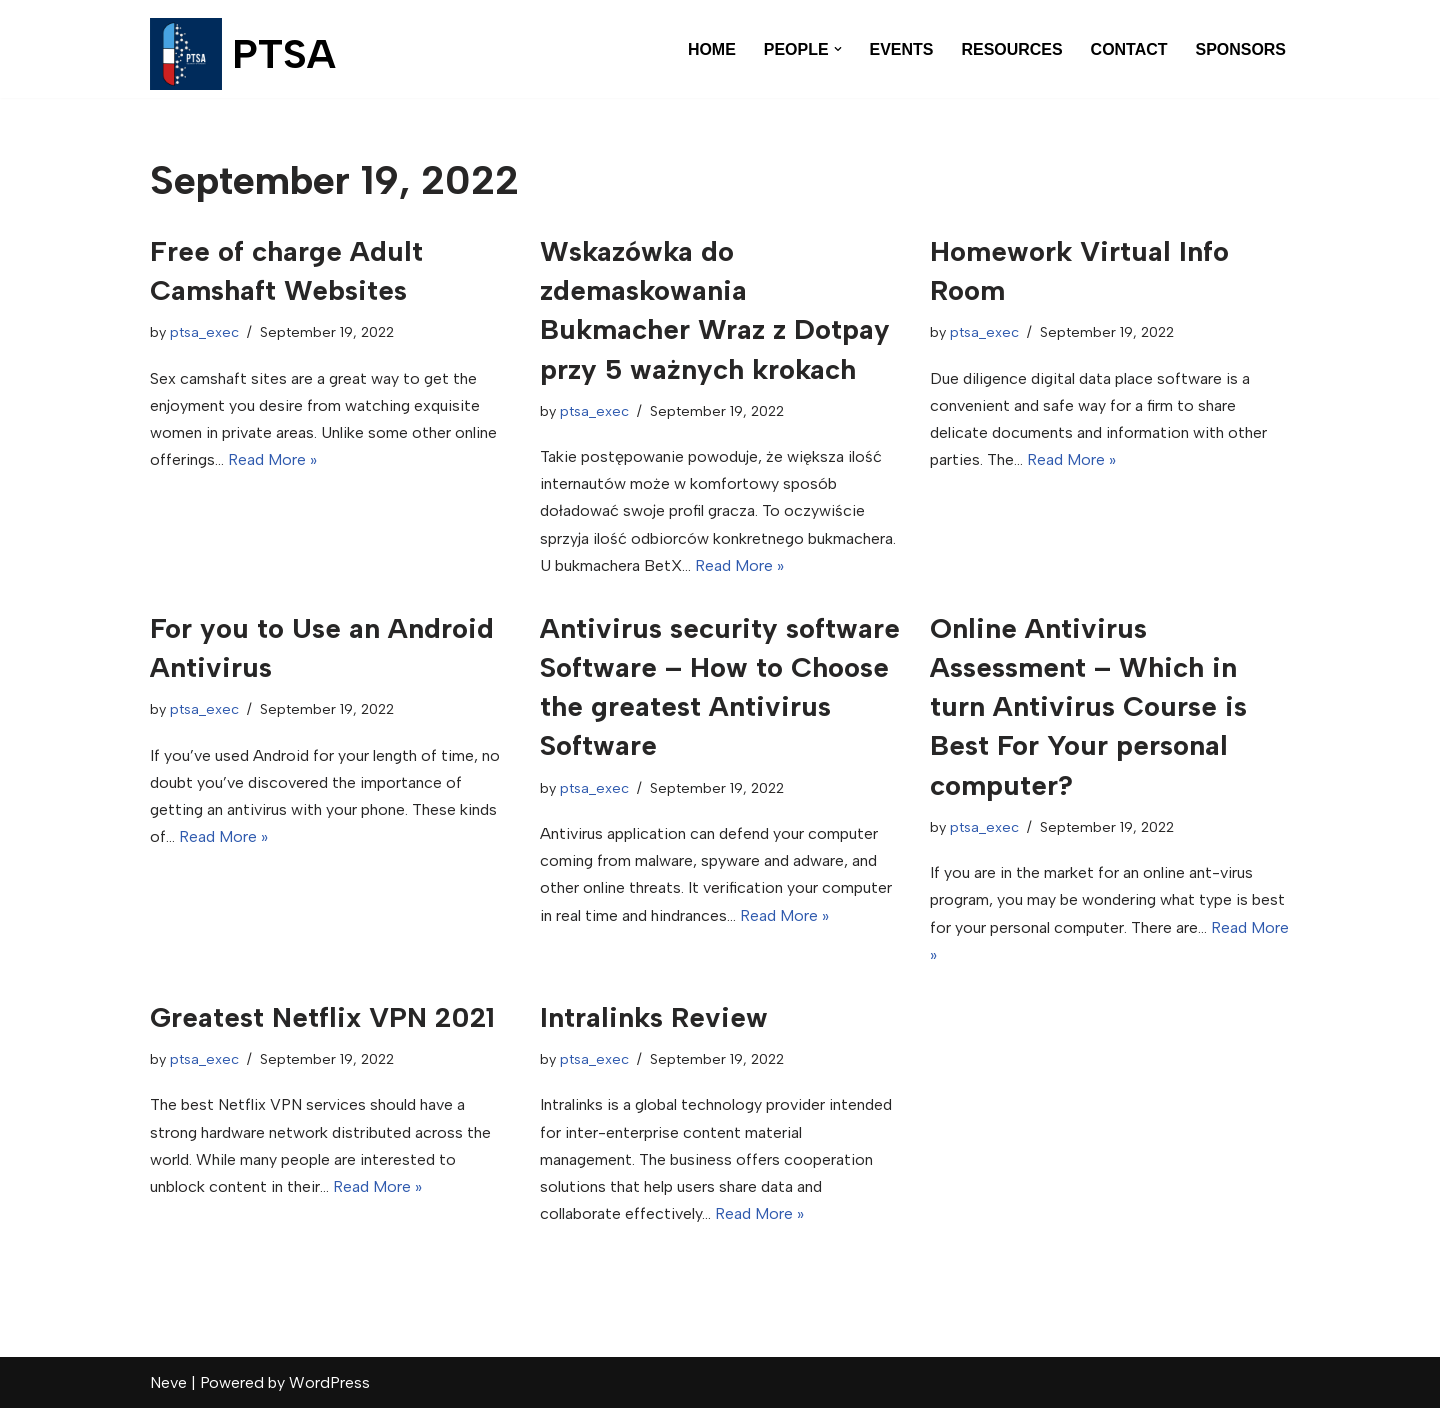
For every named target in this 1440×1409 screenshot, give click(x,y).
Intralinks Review (654, 1017)
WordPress (329, 1383)
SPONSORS (1240, 49)
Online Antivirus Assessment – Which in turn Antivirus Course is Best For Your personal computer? (1088, 706)
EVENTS (901, 49)
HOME (711, 49)
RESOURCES (1011, 49)
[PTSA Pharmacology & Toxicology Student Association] (243, 54)
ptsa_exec (204, 332)
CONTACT (1128, 49)
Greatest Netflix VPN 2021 (322, 1017)
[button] (837, 49)
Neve (168, 1383)
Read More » (274, 459)
